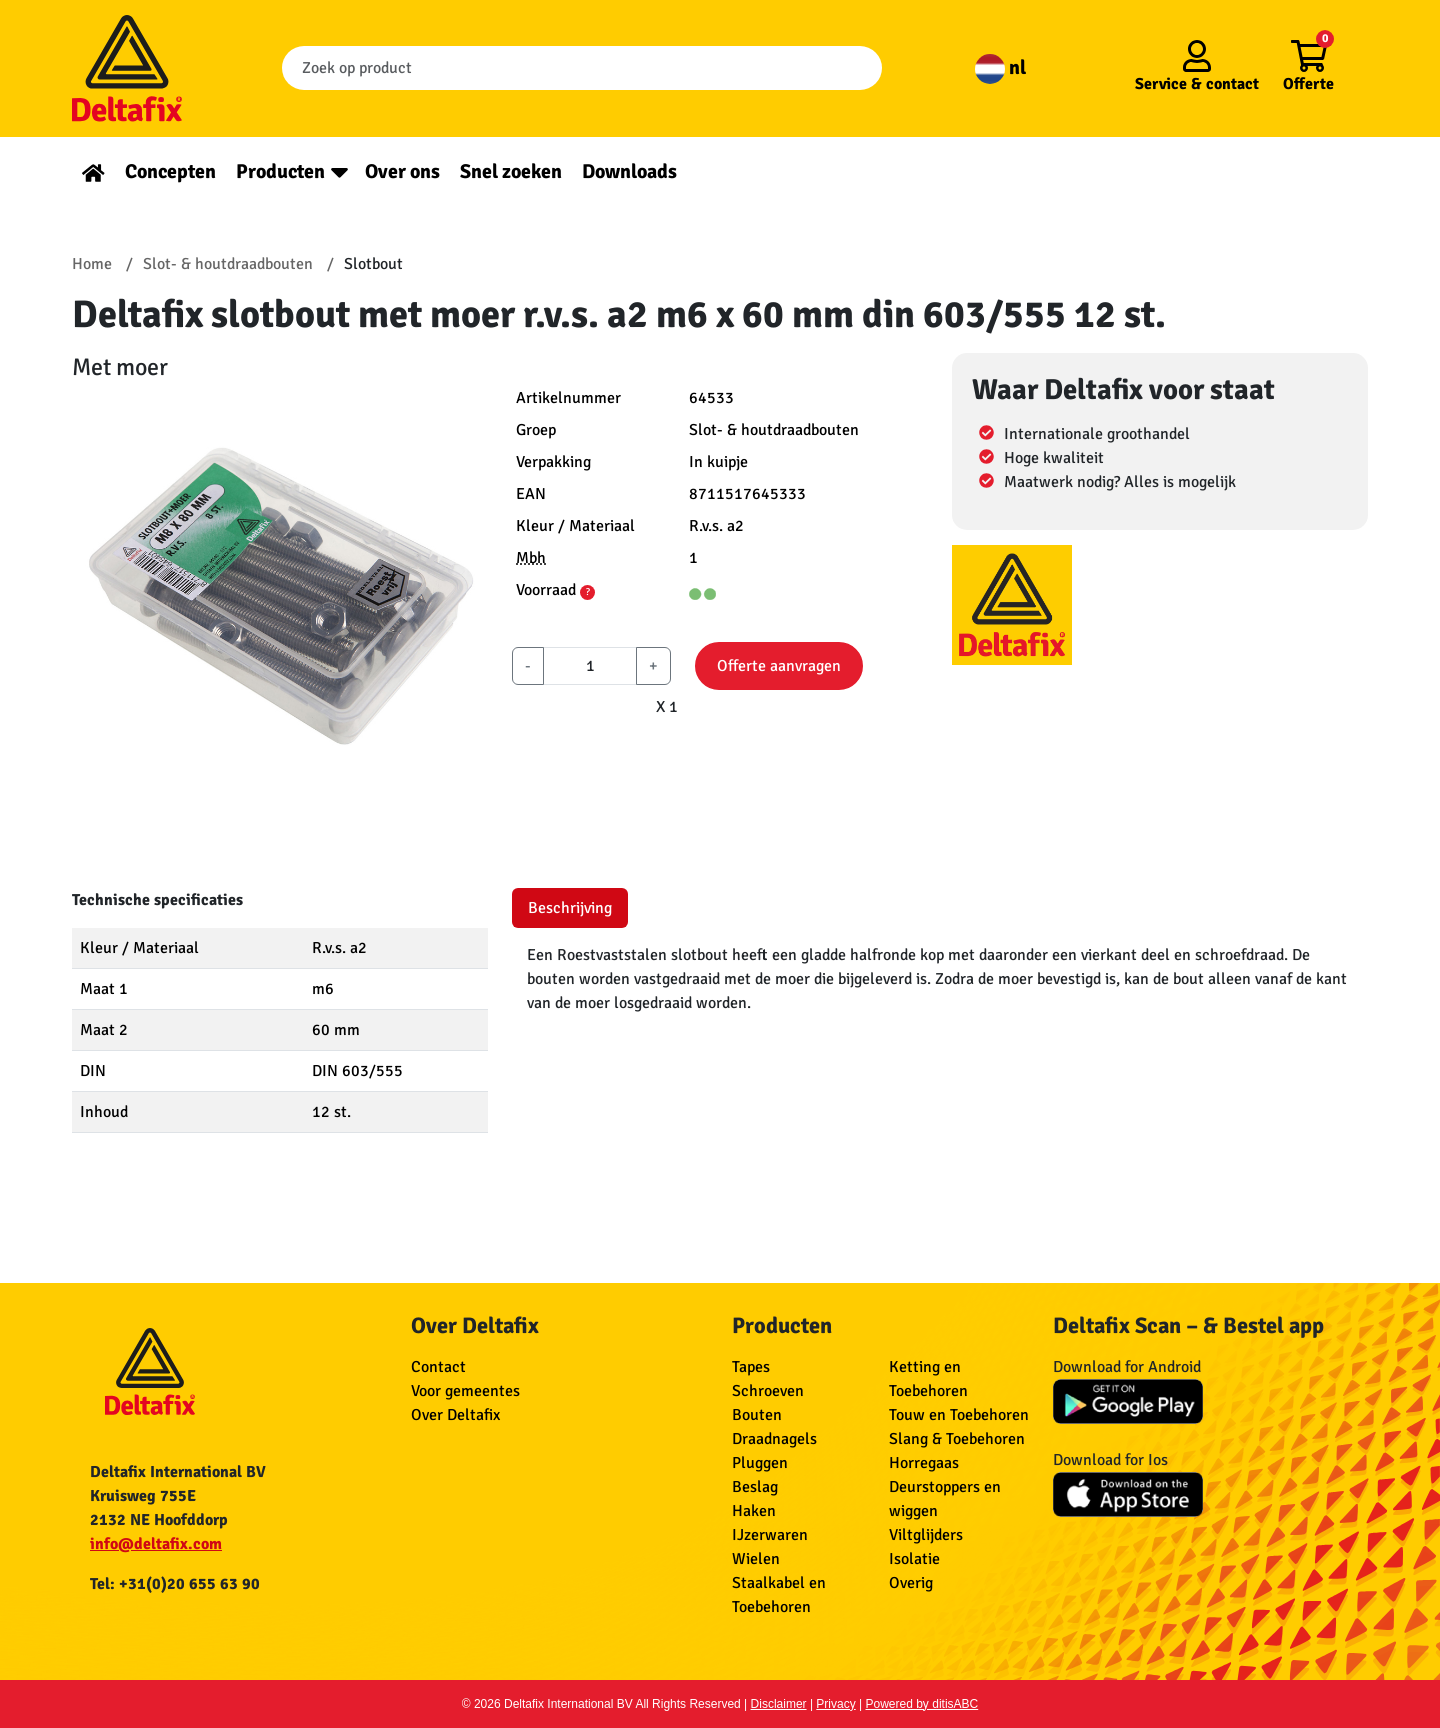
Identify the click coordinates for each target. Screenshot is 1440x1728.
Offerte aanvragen (779, 666)
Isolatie (914, 1559)
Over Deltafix (455, 1415)
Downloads (629, 171)
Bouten (757, 1415)
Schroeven (768, 1391)
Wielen (756, 1559)
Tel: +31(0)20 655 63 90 (175, 1584)
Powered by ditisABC (922, 1704)
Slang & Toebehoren (957, 1439)
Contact (438, 1367)
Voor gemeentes (465, 1391)
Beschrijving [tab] (570, 908)
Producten (280, 171)
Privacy (835, 1704)
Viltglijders (926, 1535)
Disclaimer (779, 1704)
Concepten (170, 171)
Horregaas (924, 1463)
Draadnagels (774, 1439)
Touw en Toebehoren (959, 1415)
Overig (911, 1583)
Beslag (755, 1487)
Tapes (751, 1367)
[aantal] (590, 666)
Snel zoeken (511, 171)
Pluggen (760, 1463)
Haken (754, 1511)
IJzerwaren (770, 1535)
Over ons (402, 171)
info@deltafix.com (156, 1544)
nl (1000, 67)
